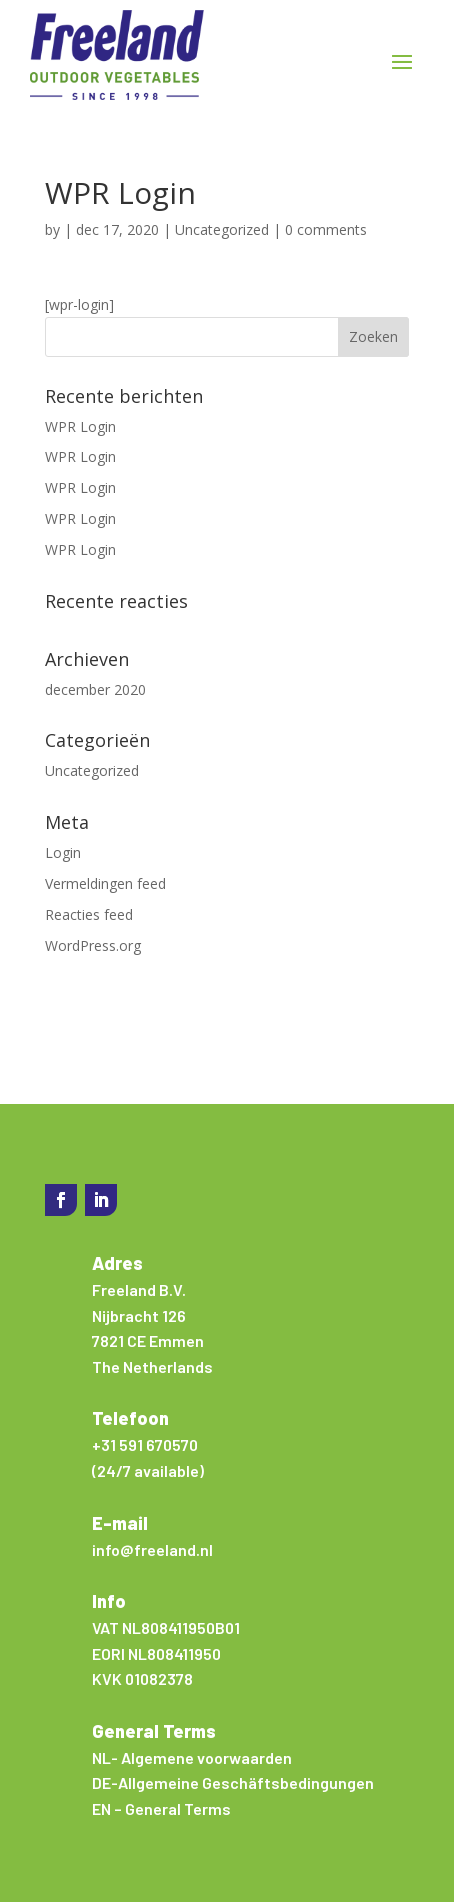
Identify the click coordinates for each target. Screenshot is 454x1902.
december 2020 (95, 689)
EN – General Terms (161, 1808)
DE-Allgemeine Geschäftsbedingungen (233, 1782)
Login (63, 852)
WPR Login (80, 426)
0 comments (326, 229)
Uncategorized (222, 229)
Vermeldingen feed (105, 883)
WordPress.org (93, 945)
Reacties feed (89, 914)
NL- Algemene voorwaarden (192, 1757)
